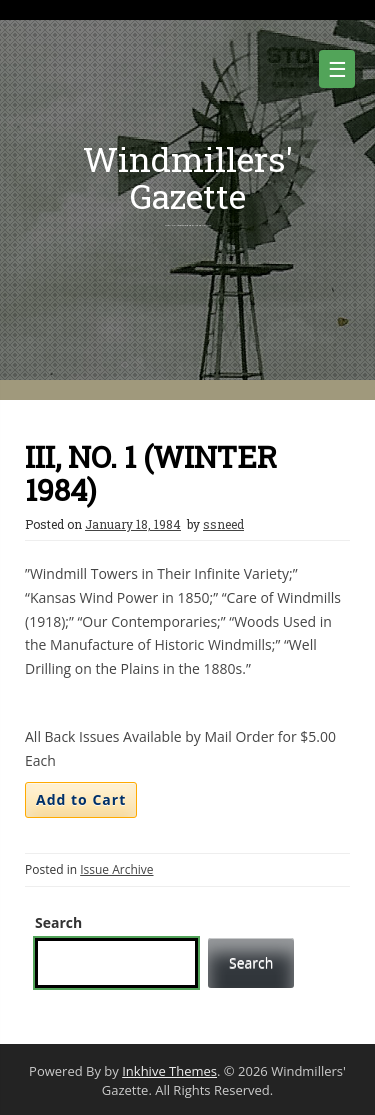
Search (58, 922)
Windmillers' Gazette (188, 177)
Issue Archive (116, 869)
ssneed (223, 524)
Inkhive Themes (169, 1071)
